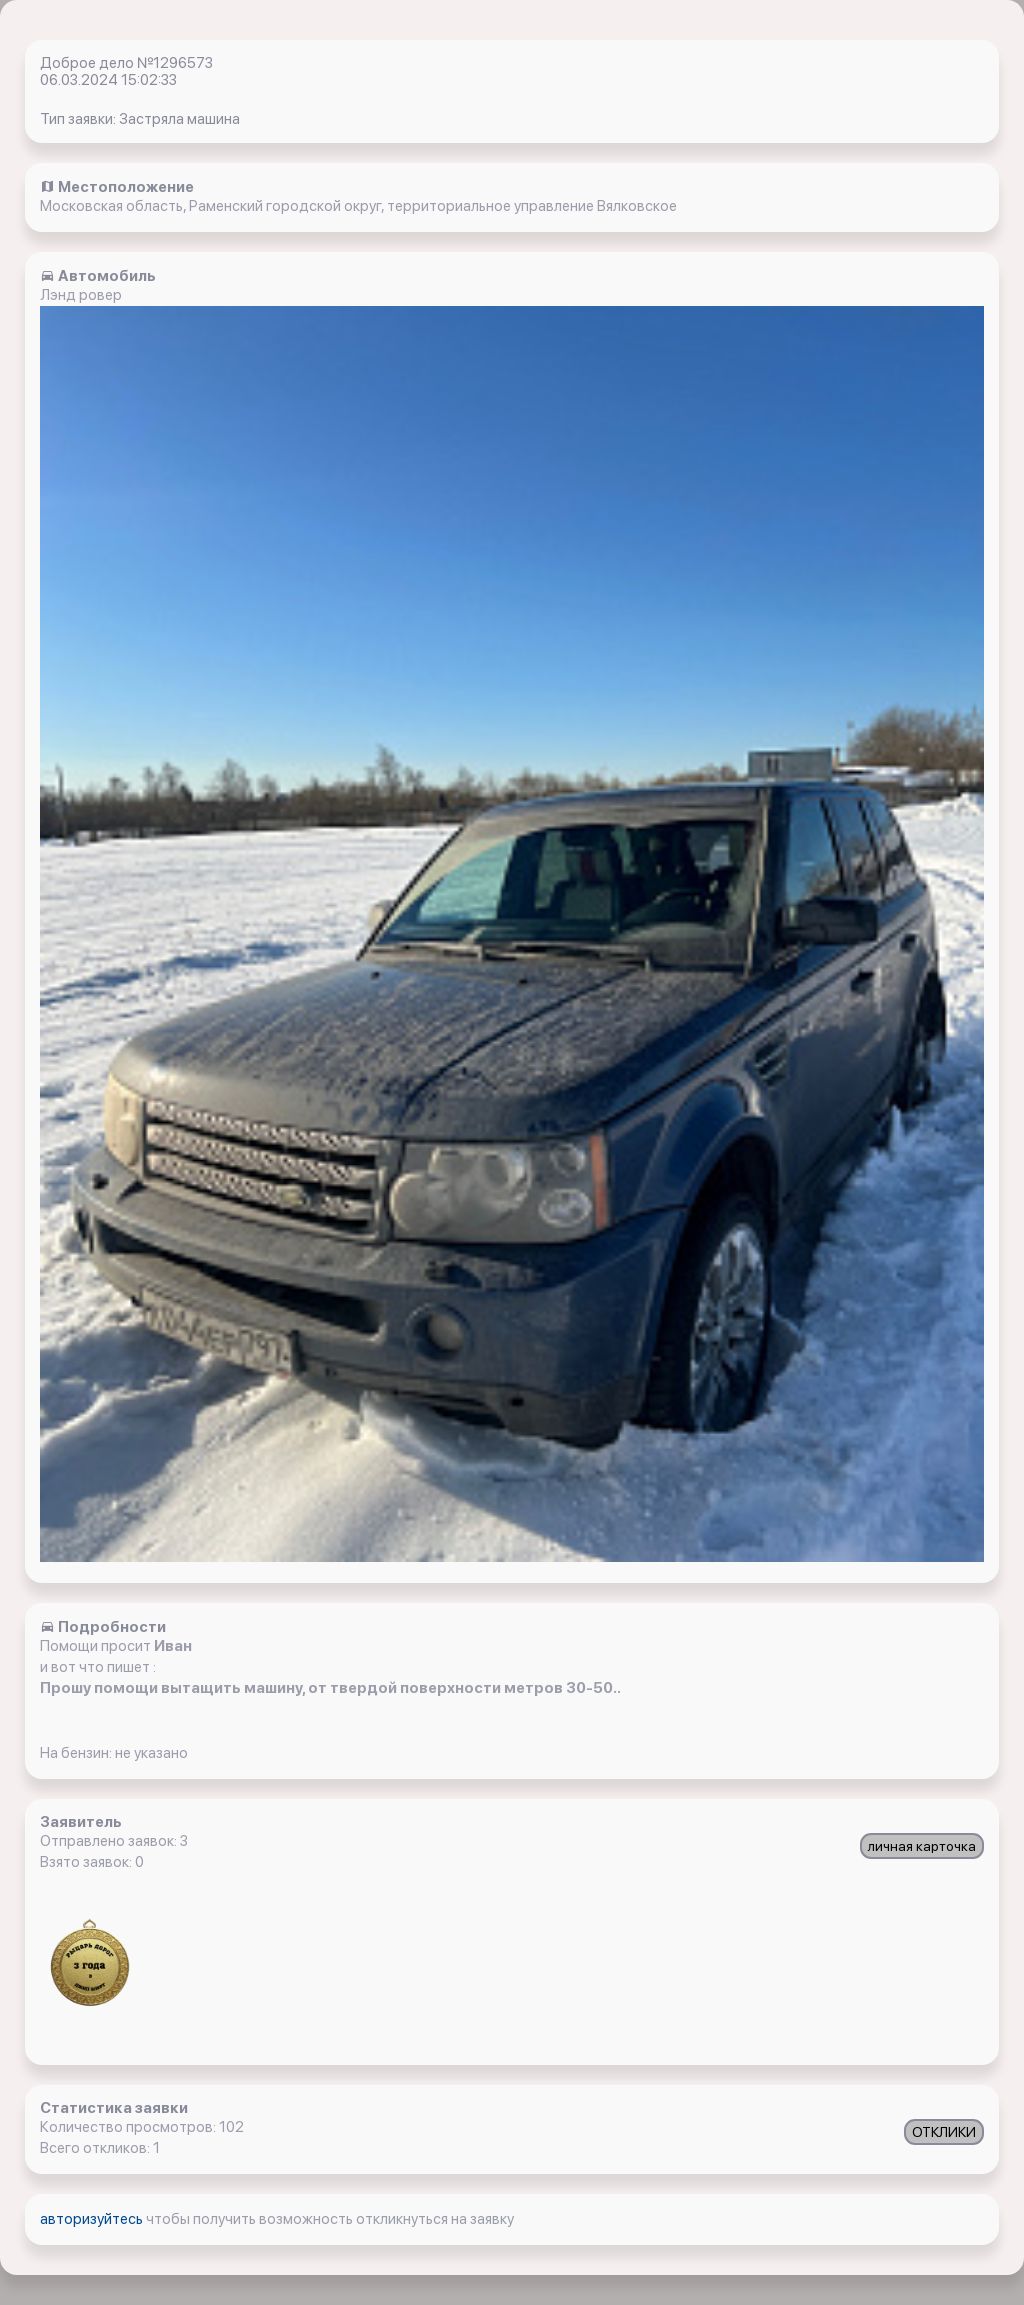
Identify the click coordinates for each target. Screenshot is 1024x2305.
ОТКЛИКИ (944, 2132)
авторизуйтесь (93, 2219)
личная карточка (922, 1846)
